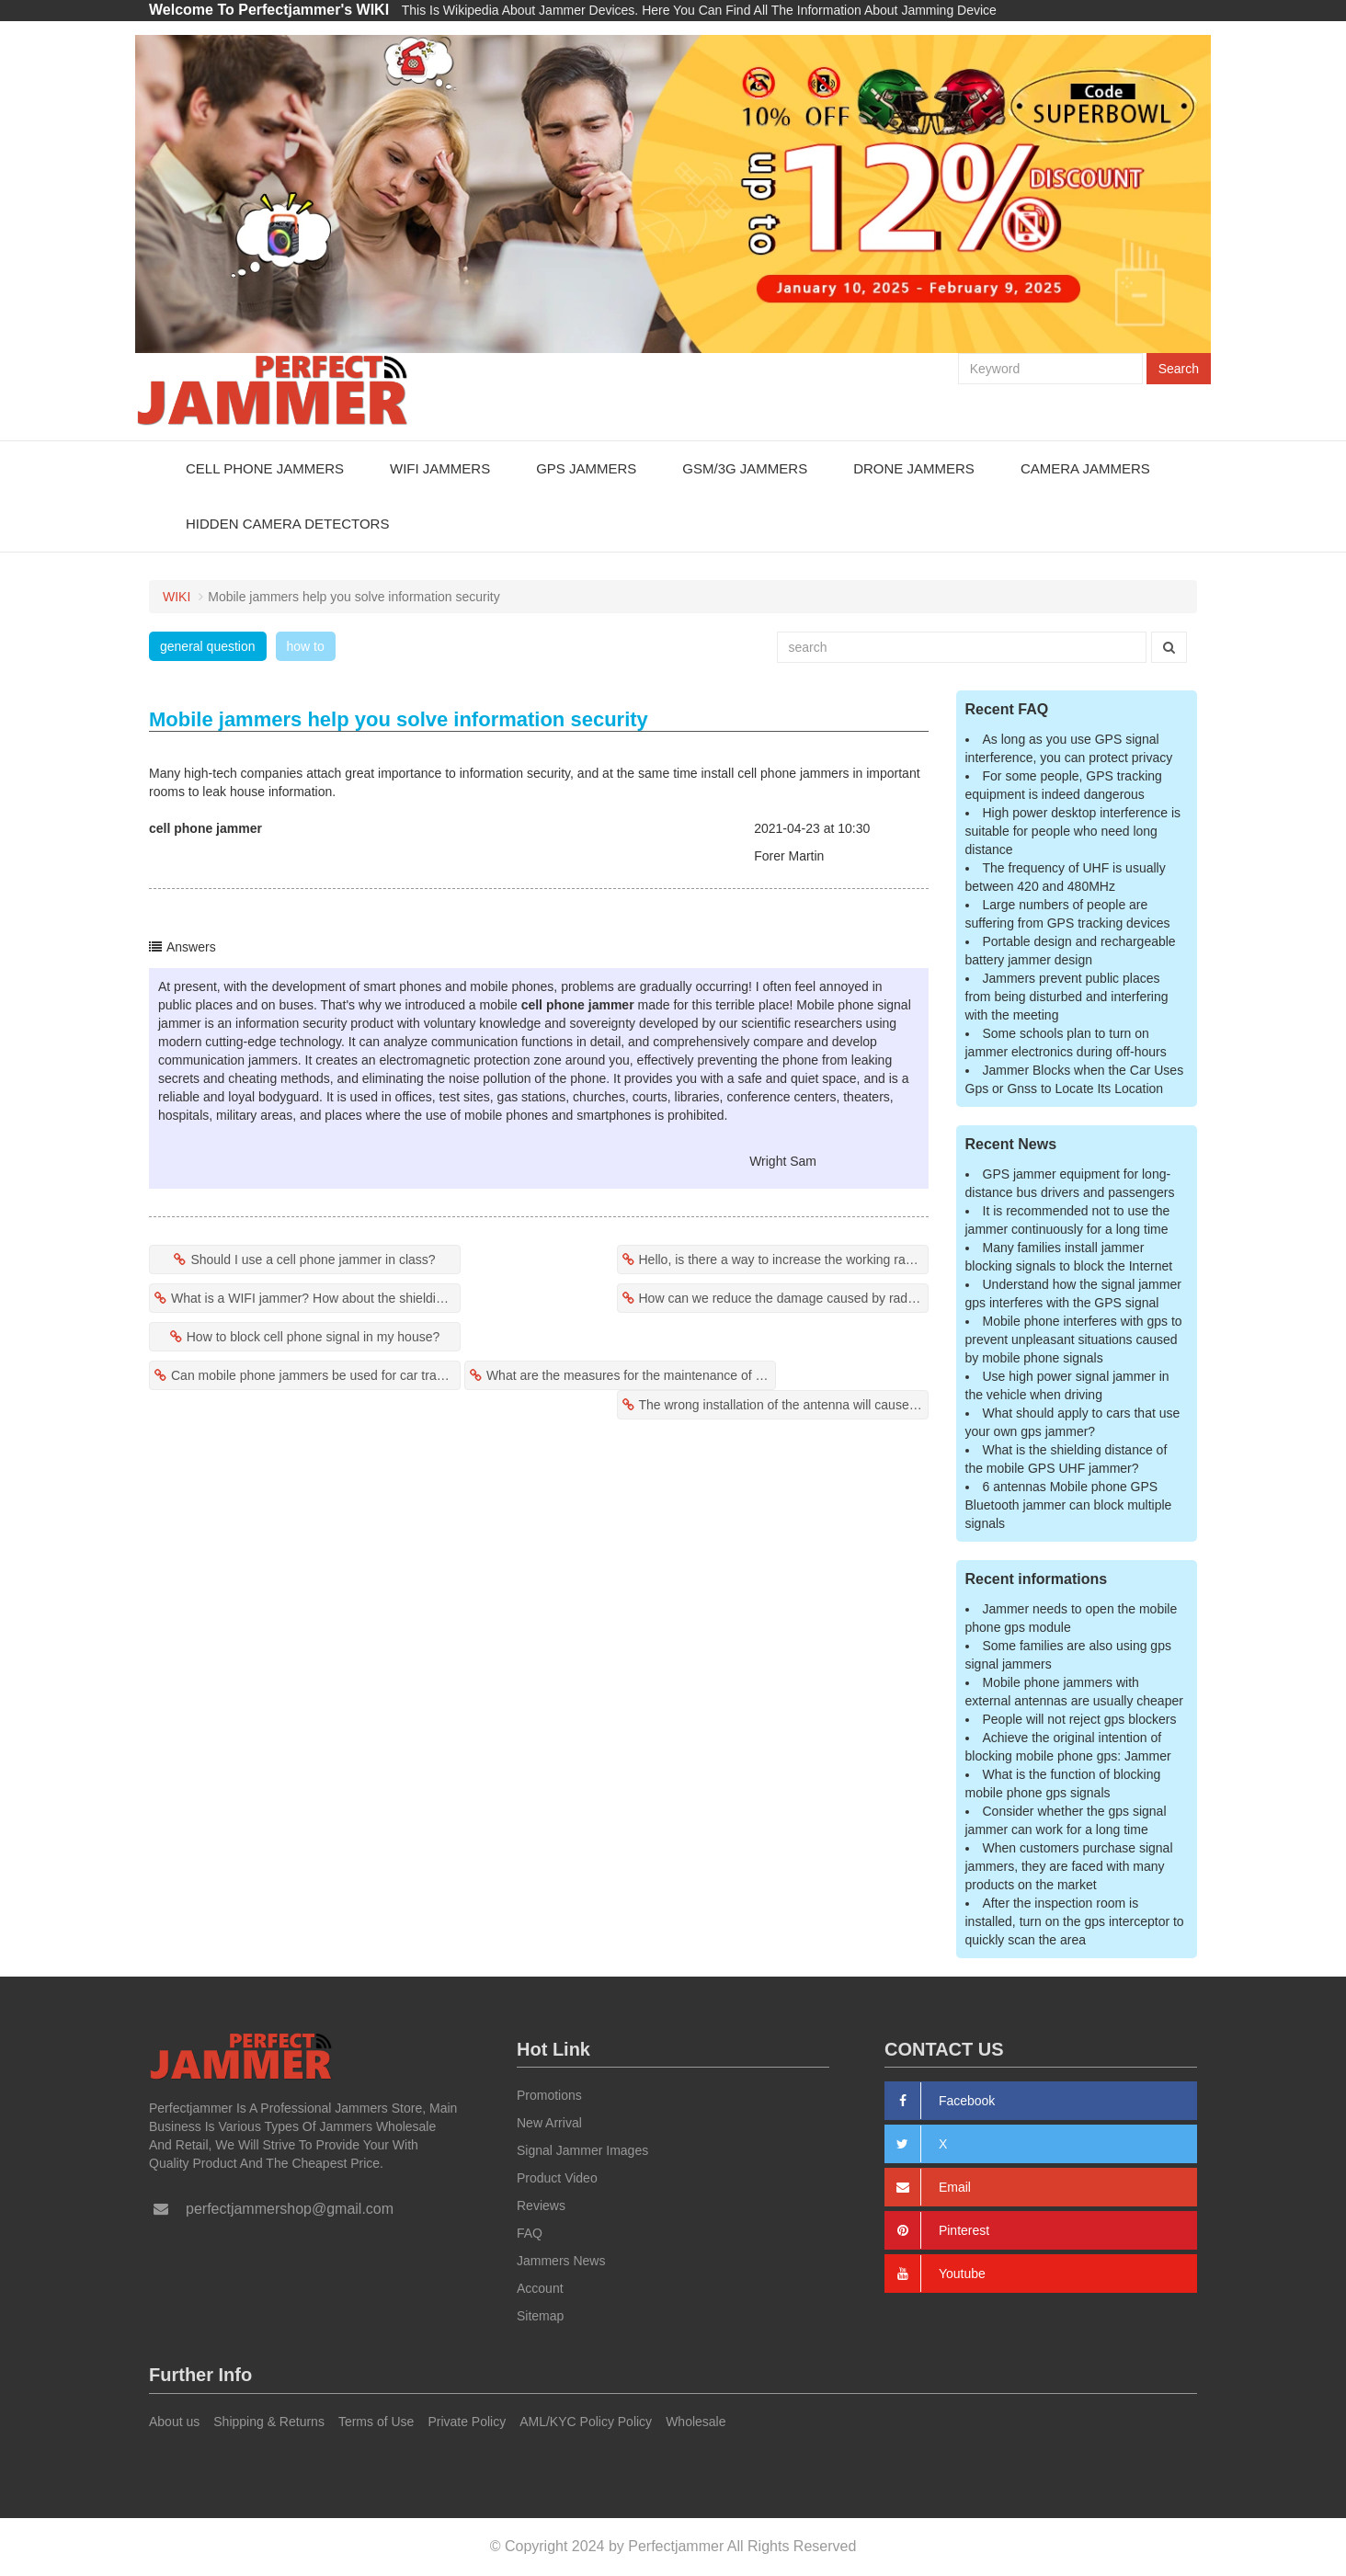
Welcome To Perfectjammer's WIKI (269, 9)
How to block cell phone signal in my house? (313, 1336)
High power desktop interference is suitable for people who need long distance (1073, 831)
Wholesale (695, 2421)
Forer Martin (789, 856)
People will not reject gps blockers (1080, 1719)
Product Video (557, 2178)
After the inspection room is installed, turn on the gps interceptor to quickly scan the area (1074, 1921)
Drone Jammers (914, 468)
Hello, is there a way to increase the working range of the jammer (784, 1259)
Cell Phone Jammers (265, 468)
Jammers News (561, 2260)
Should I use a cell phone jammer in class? (312, 1259)
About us (174, 2421)
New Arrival (549, 2122)
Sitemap (540, 2315)
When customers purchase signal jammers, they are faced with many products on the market (1069, 1866)
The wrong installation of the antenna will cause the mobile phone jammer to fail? (784, 1404)
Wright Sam (782, 1161)
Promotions (549, 2095)
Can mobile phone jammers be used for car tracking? (316, 1375)
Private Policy (467, 2421)
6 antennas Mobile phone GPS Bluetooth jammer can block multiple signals (1068, 1505)
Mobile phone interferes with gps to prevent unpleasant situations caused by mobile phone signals (1073, 1339)
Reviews (541, 2205)
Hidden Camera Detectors (287, 523)
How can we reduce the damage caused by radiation (784, 1298)
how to (306, 646)
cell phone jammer (205, 828)
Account (540, 2288)
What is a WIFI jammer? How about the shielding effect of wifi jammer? (316, 1298)
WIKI (176, 596)
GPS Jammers (586, 468)
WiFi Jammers (440, 468)
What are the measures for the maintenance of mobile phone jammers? (631, 1375)
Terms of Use (376, 2421)
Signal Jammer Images (582, 2150)
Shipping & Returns (269, 2421)
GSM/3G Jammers (744, 468)
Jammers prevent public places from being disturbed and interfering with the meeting (1067, 996)
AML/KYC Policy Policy (585, 2421)
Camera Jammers (1085, 468)
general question (208, 646)
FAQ (529, 2233)
